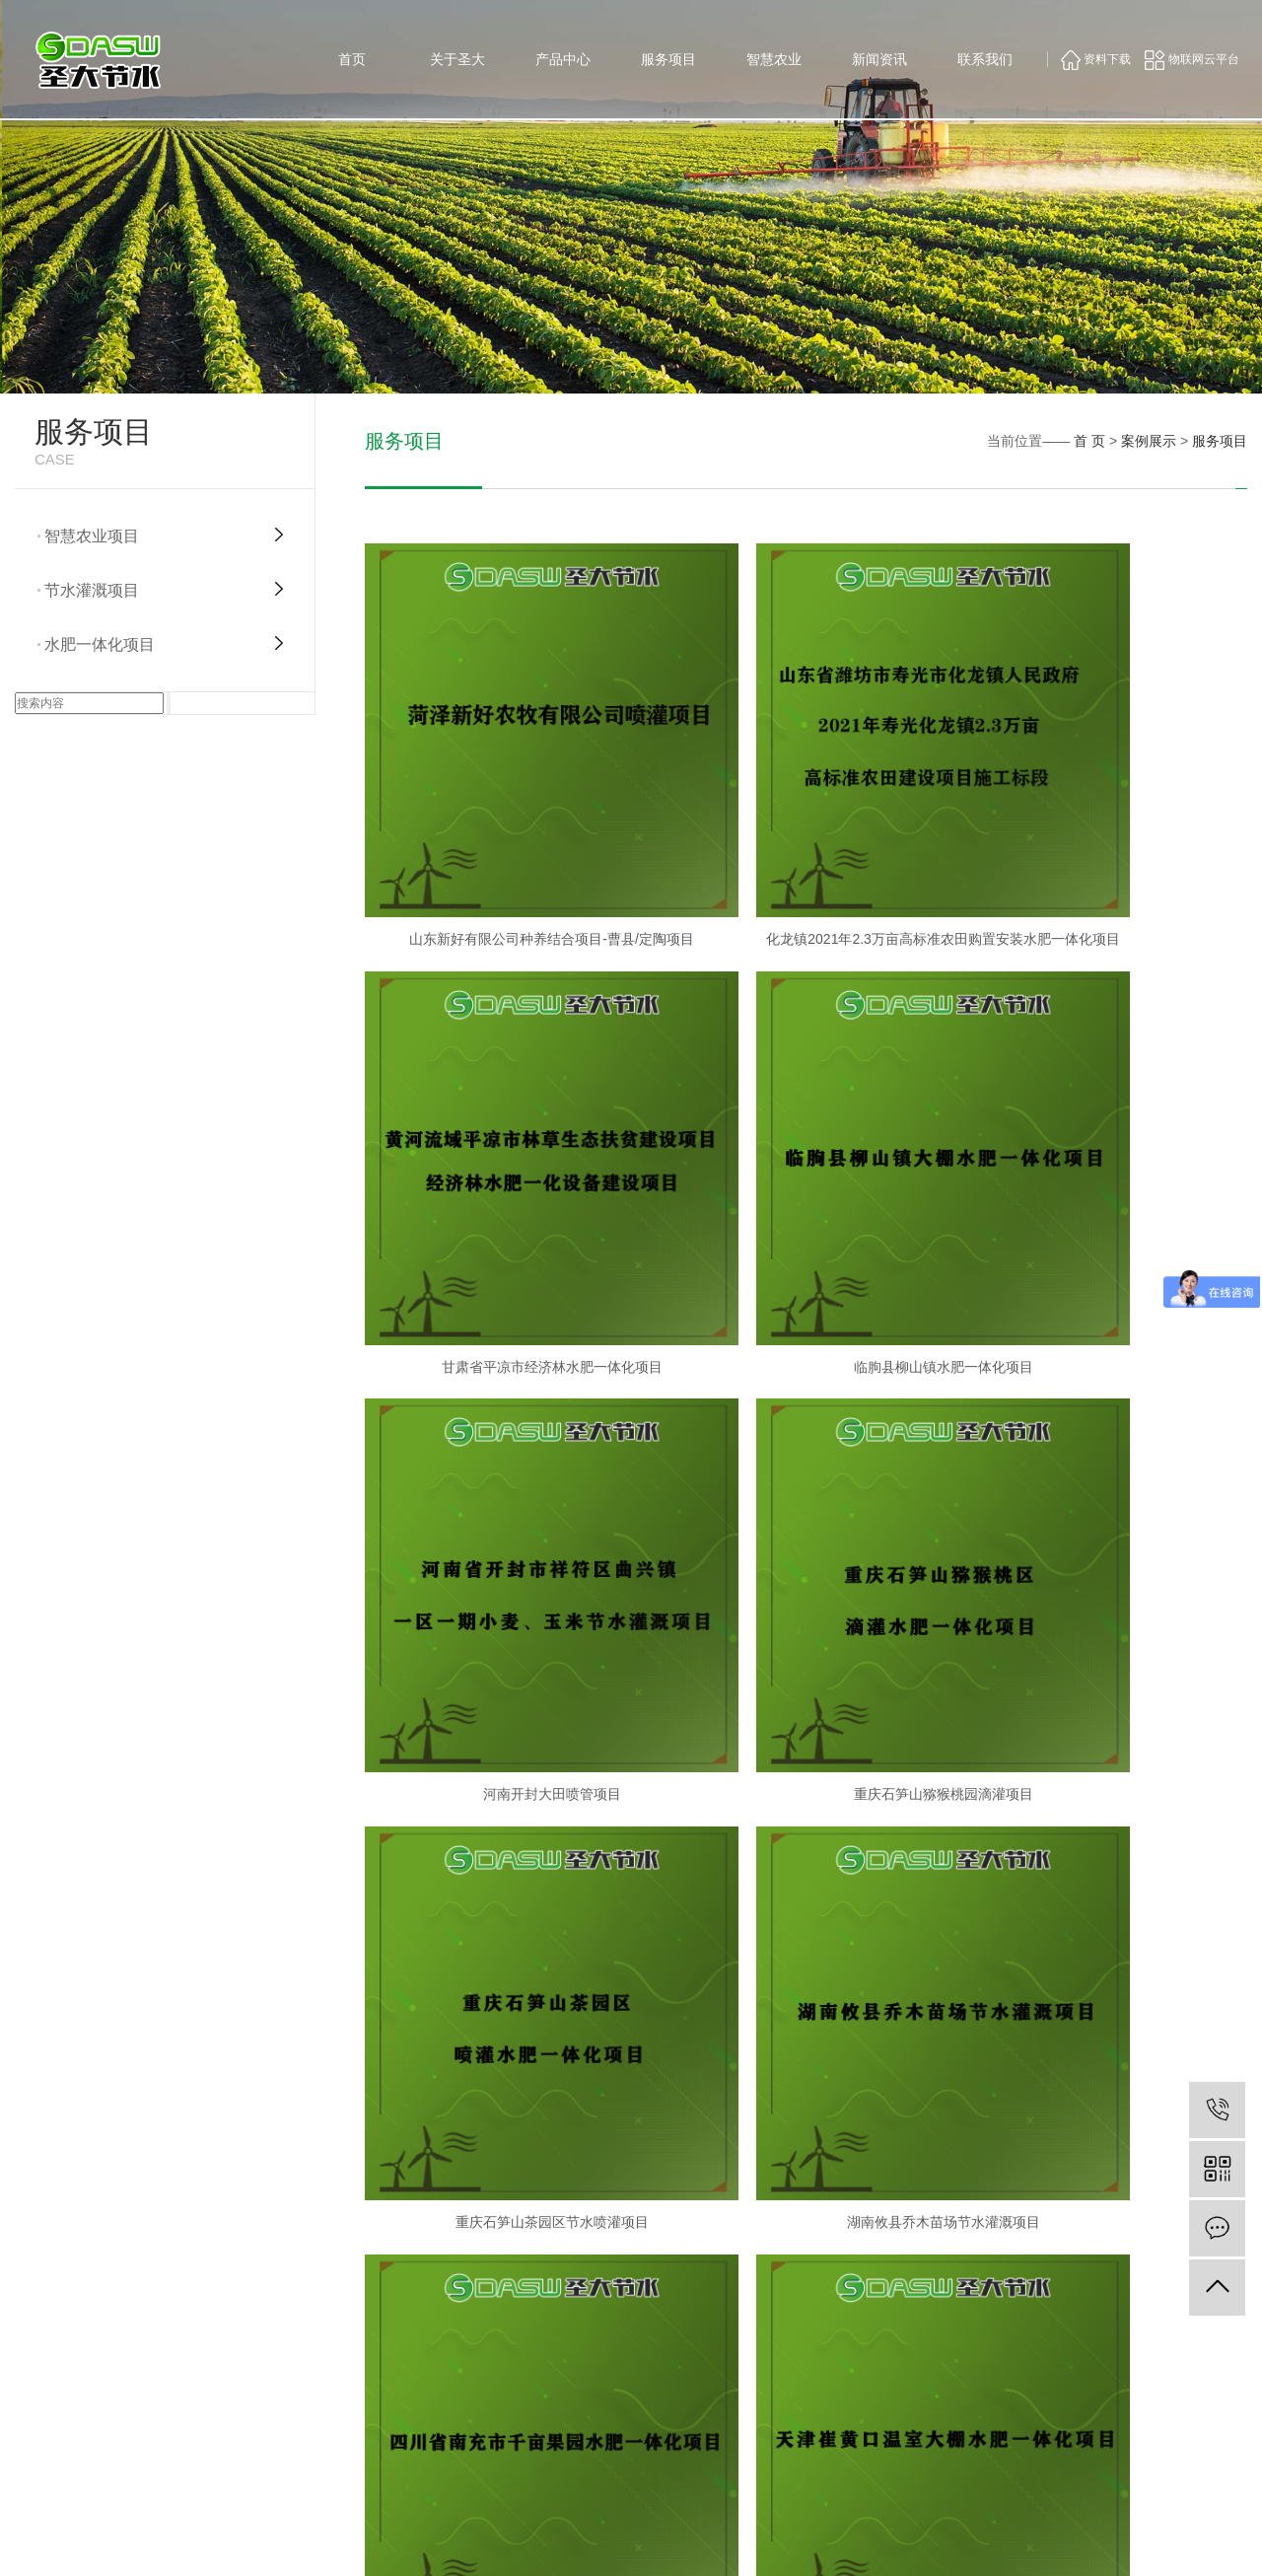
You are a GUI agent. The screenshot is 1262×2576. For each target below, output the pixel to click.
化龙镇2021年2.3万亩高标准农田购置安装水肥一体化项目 (805, 848)
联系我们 (985, 59)
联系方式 (1157, 2390)
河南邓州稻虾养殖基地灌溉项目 (505, 2192)
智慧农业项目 (91, 536)
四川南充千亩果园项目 (1106, 1520)
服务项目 (668, 59)
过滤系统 (754, 2414)
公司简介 (620, 2390)
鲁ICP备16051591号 (849, 2546)
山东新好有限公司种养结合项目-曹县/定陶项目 (506, 848)
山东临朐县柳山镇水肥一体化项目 (1106, 1856)
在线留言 (1157, 2414)
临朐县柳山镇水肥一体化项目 (506, 1183)
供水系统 (754, 2390)
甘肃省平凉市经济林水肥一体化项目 (1106, 848)
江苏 (1235, 2546)
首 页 (1089, 441)
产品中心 (563, 59)
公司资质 (620, 2439)
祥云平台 (999, 2546)
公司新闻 (1023, 2390)
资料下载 (1096, 59)
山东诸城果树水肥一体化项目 (805, 1856)
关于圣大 (457, 59)
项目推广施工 (901, 2463)
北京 (1181, 2546)
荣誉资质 (620, 2463)
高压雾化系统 (766, 2488)
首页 (352, 59)
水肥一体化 (895, 2390)
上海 (1154, 2546)
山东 (1100, 2546)
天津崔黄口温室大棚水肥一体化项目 (505, 1856)
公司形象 (620, 2414)
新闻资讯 (879, 59)
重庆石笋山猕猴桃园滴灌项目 (1106, 1183)
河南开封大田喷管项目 (805, 1183)
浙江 (1209, 2546)
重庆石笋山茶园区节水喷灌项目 (505, 1520)
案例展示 (1148, 441)
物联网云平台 (1191, 59)
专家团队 (620, 2488)
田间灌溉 (889, 2414)
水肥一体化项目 (99, 644)
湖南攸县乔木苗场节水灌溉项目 (805, 1520)
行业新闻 (1023, 2414)
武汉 (1128, 2546)
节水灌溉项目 (91, 590)
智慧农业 (774, 59)
